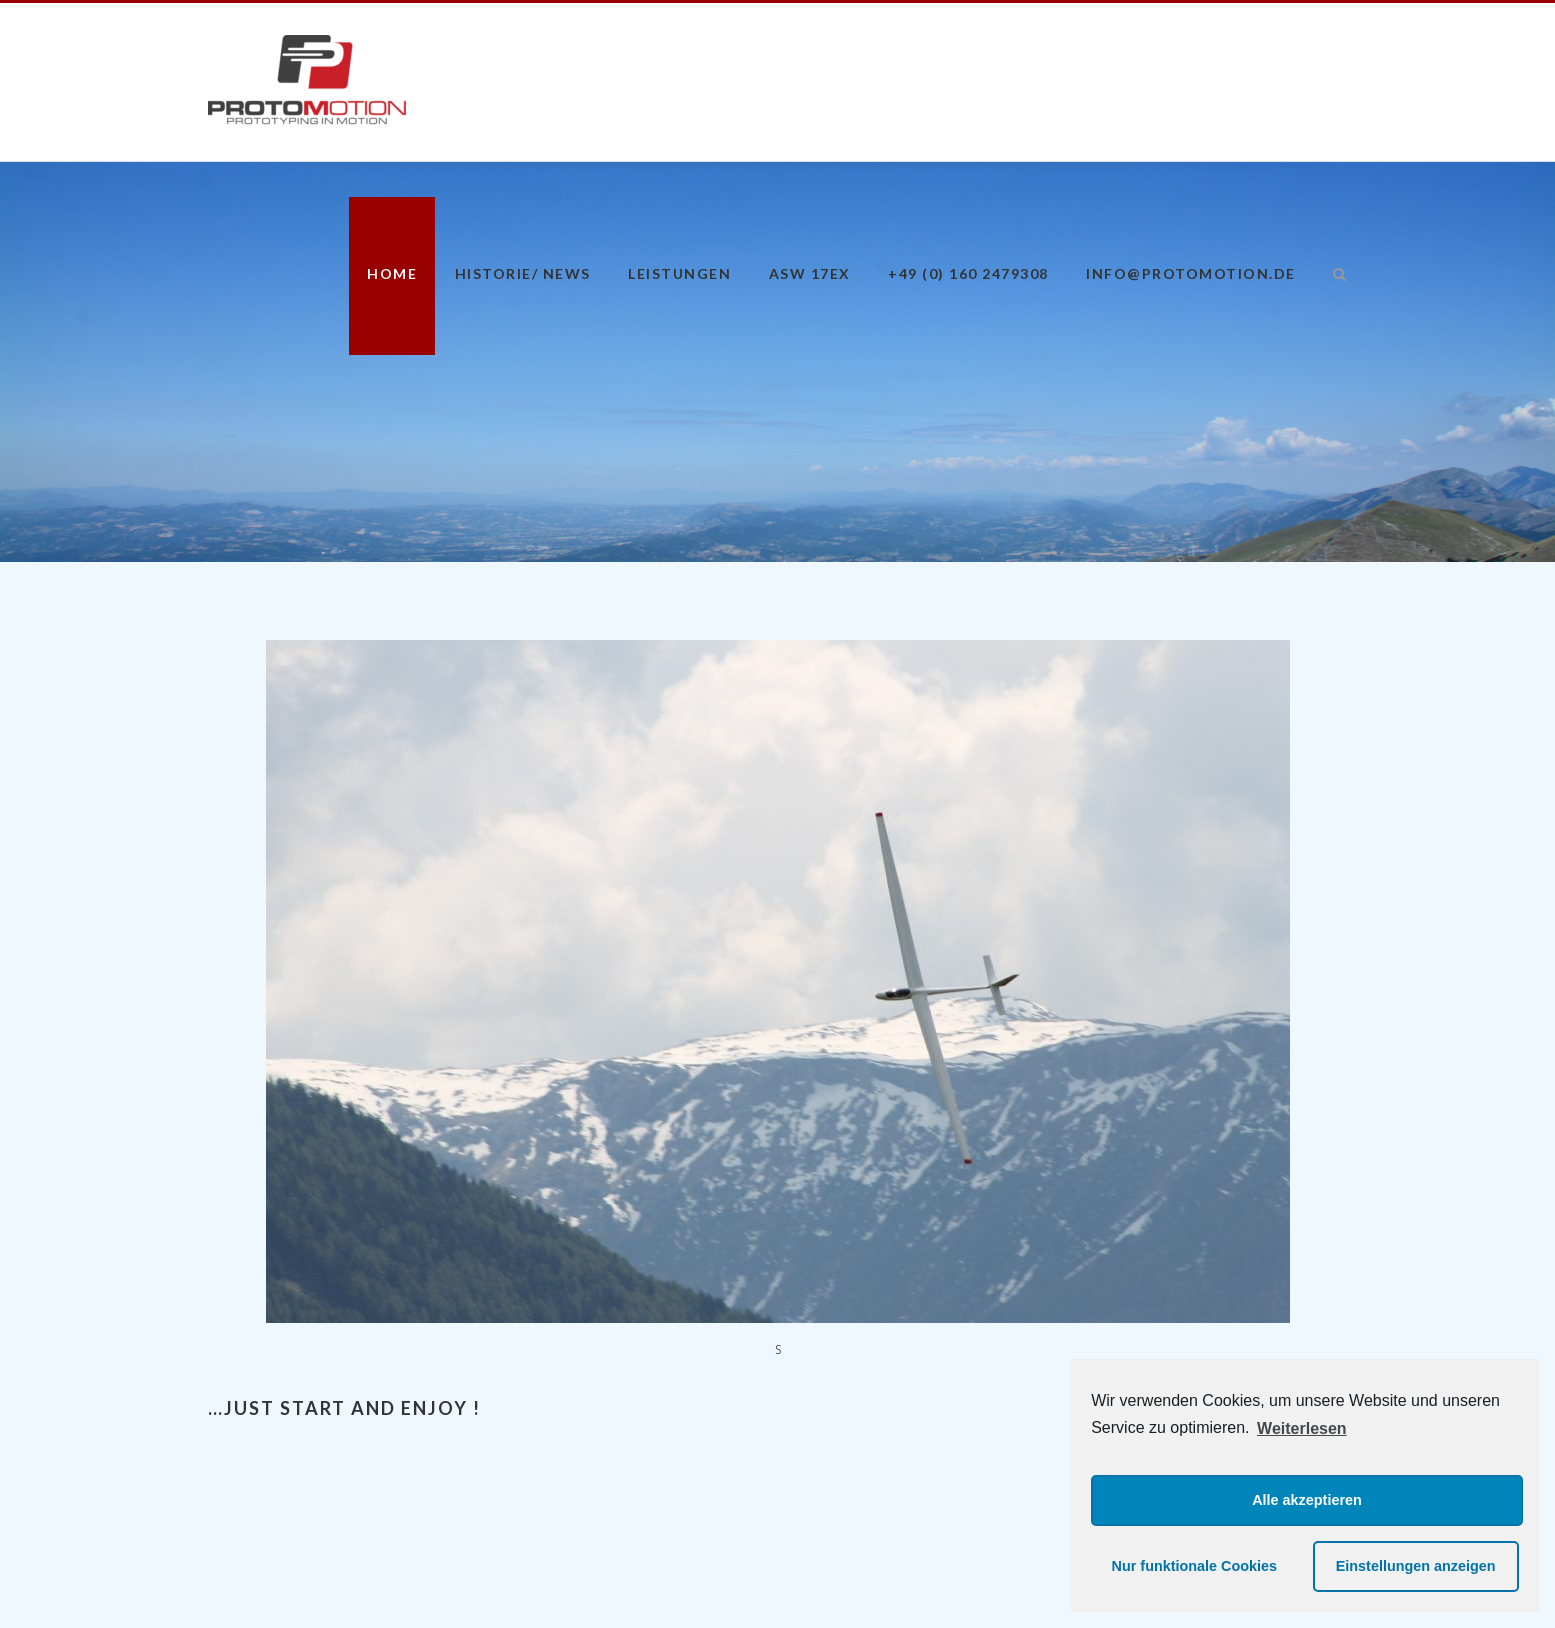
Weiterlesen (1302, 1428)
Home (392, 273)
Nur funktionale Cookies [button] (1195, 1566)
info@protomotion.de (1191, 273)
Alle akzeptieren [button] (1307, 1500)
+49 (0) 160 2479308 (968, 273)
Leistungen (679, 273)
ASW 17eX (810, 273)
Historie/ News (523, 273)
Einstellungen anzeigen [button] (1416, 1566)
